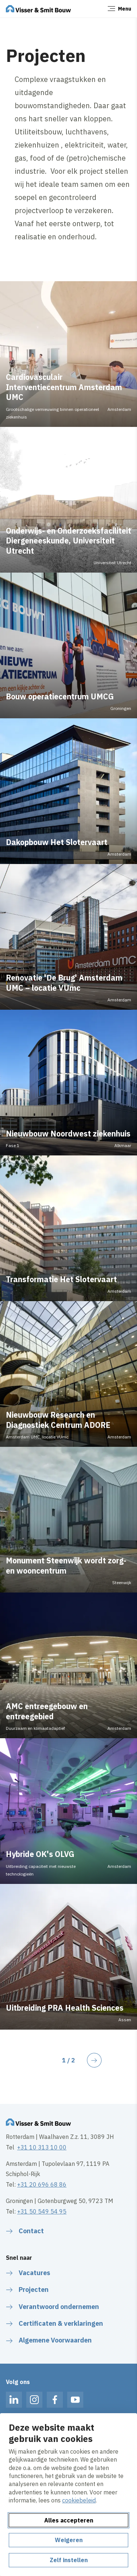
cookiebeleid (79, 2500)
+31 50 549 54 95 (41, 2211)
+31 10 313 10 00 (41, 2147)
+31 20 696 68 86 (41, 2184)
